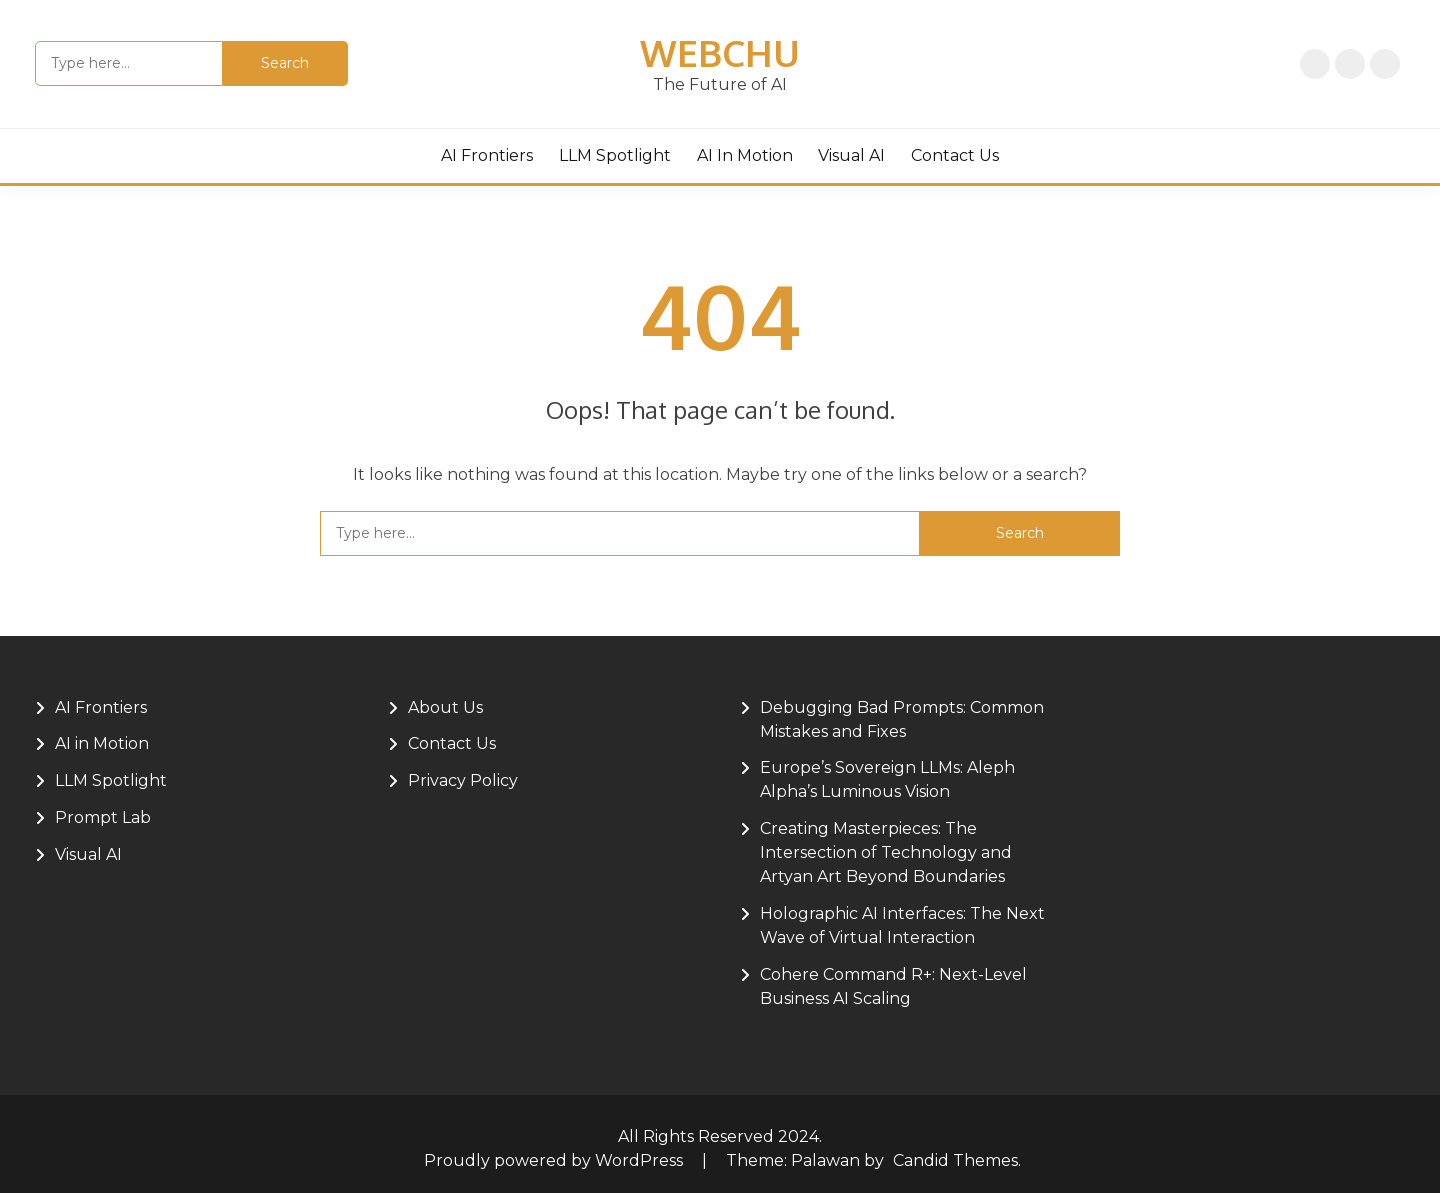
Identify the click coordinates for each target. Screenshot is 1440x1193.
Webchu (720, 52)
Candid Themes (955, 1160)
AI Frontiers (487, 155)
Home (1315, 64)
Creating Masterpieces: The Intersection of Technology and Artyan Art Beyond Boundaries (886, 852)
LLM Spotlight (615, 155)
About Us (1385, 64)
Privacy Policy (1350, 64)
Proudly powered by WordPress (555, 1160)
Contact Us (955, 155)
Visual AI (851, 155)
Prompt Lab (103, 817)
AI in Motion (745, 155)
